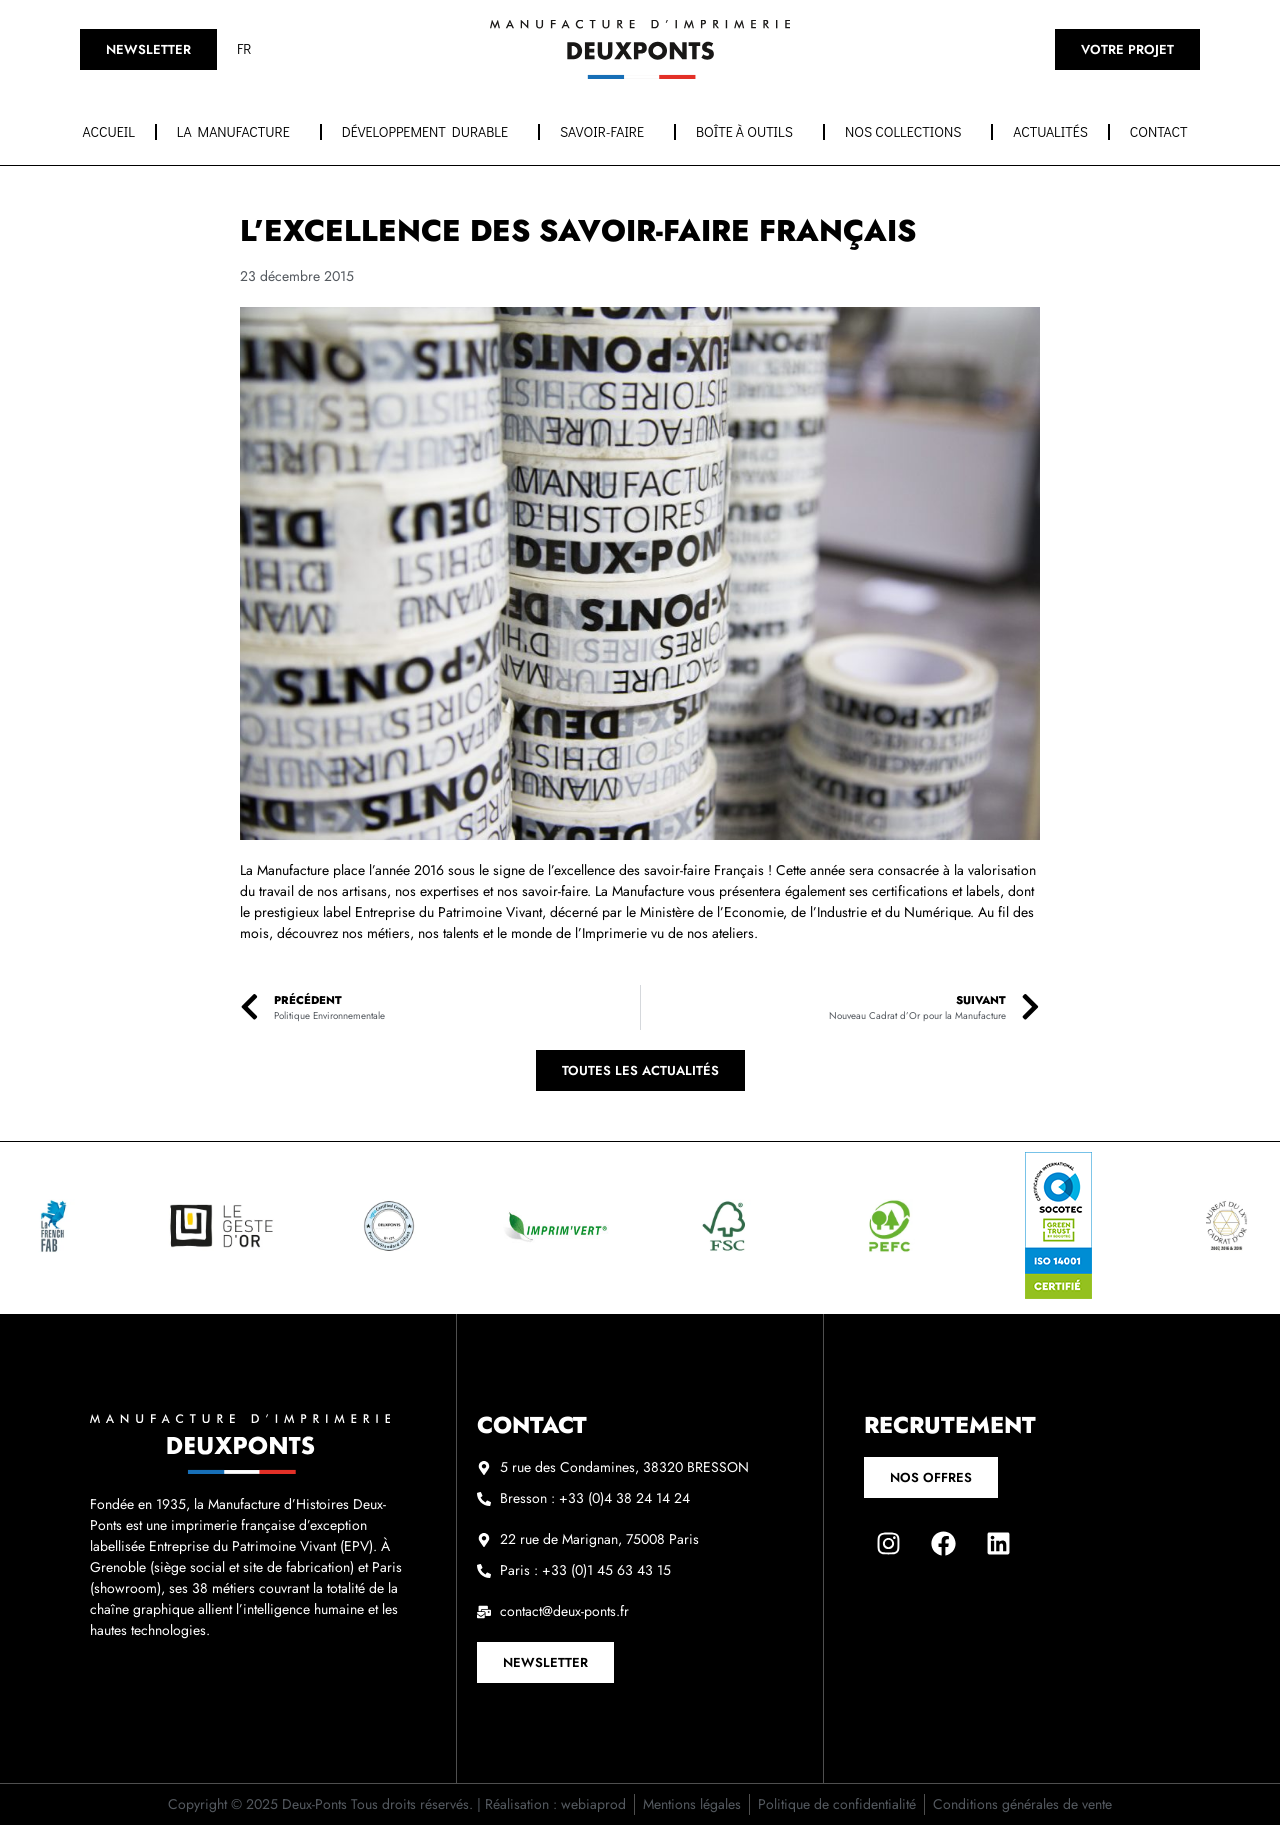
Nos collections (908, 132)
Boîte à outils (749, 132)
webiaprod (593, 1804)
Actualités (1050, 131)
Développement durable (430, 132)
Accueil (109, 131)
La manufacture (238, 132)
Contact (1164, 132)
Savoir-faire (607, 132)
